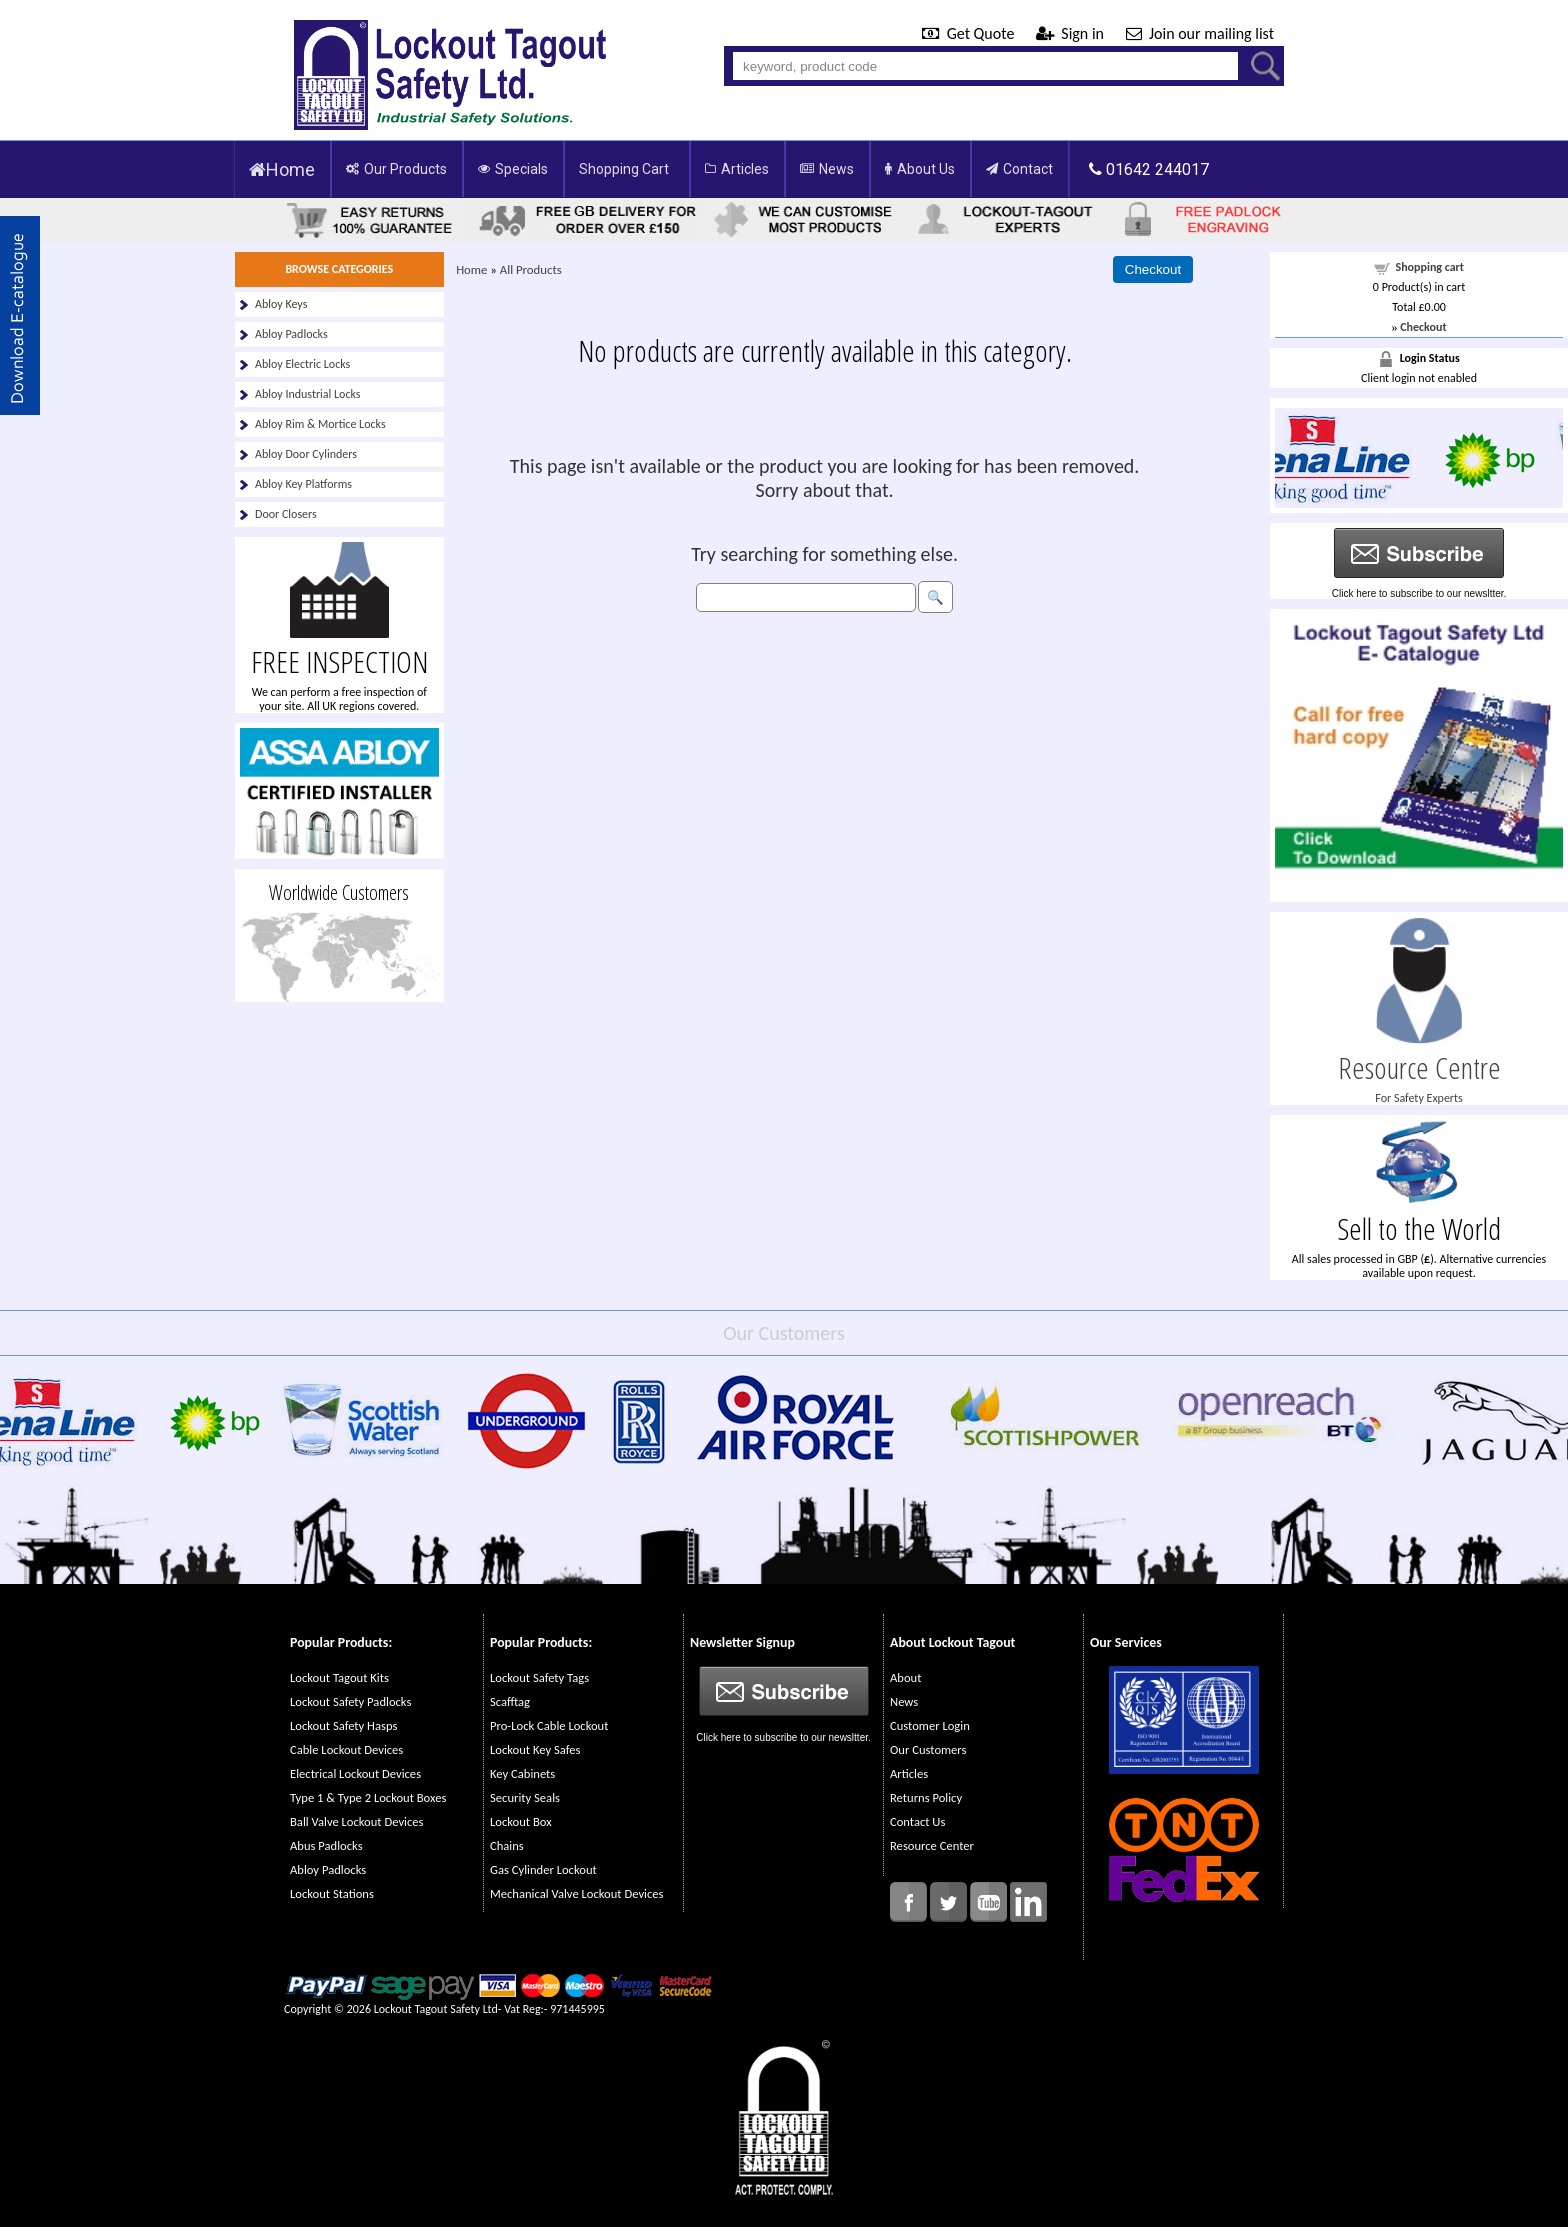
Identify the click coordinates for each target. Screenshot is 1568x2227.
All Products (531, 269)
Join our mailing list (1200, 33)
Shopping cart (1430, 267)
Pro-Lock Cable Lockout (549, 1725)
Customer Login (930, 1725)
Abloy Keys (281, 304)
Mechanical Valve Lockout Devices (576, 1893)
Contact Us (917, 1821)
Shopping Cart (624, 169)
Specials (513, 169)
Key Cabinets (522, 1773)
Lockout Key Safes (535, 1749)
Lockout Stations (332, 1893)
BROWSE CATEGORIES (339, 269)
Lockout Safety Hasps (343, 1725)
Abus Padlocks (326, 1845)
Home (282, 169)
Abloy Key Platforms (303, 484)
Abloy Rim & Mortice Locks (320, 424)
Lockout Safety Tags (539, 1677)
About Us (920, 169)
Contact (1019, 169)
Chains (507, 1845)
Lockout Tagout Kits (339, 1677)
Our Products (396, 169)
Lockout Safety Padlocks (350, 1701)
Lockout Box (521, 1821)
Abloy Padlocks (291, 334)
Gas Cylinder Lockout (543, 1869)
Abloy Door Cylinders (306, 454)
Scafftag (510, 1701)
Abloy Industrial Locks (308, 394)
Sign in (1072, 33)
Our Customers (928, 1749)
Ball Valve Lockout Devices (357, 1821)
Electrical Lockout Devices (355, 1773)
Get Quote (970, 33)
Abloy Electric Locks (302, 364)
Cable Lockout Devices (346, 1749)
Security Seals (525, 1797)
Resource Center (932, 1845)
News (827, 169)
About (905, 1677)
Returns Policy (926, 1797)
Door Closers (286, 514)
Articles (737, 169)
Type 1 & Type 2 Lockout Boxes (368, 1797)
